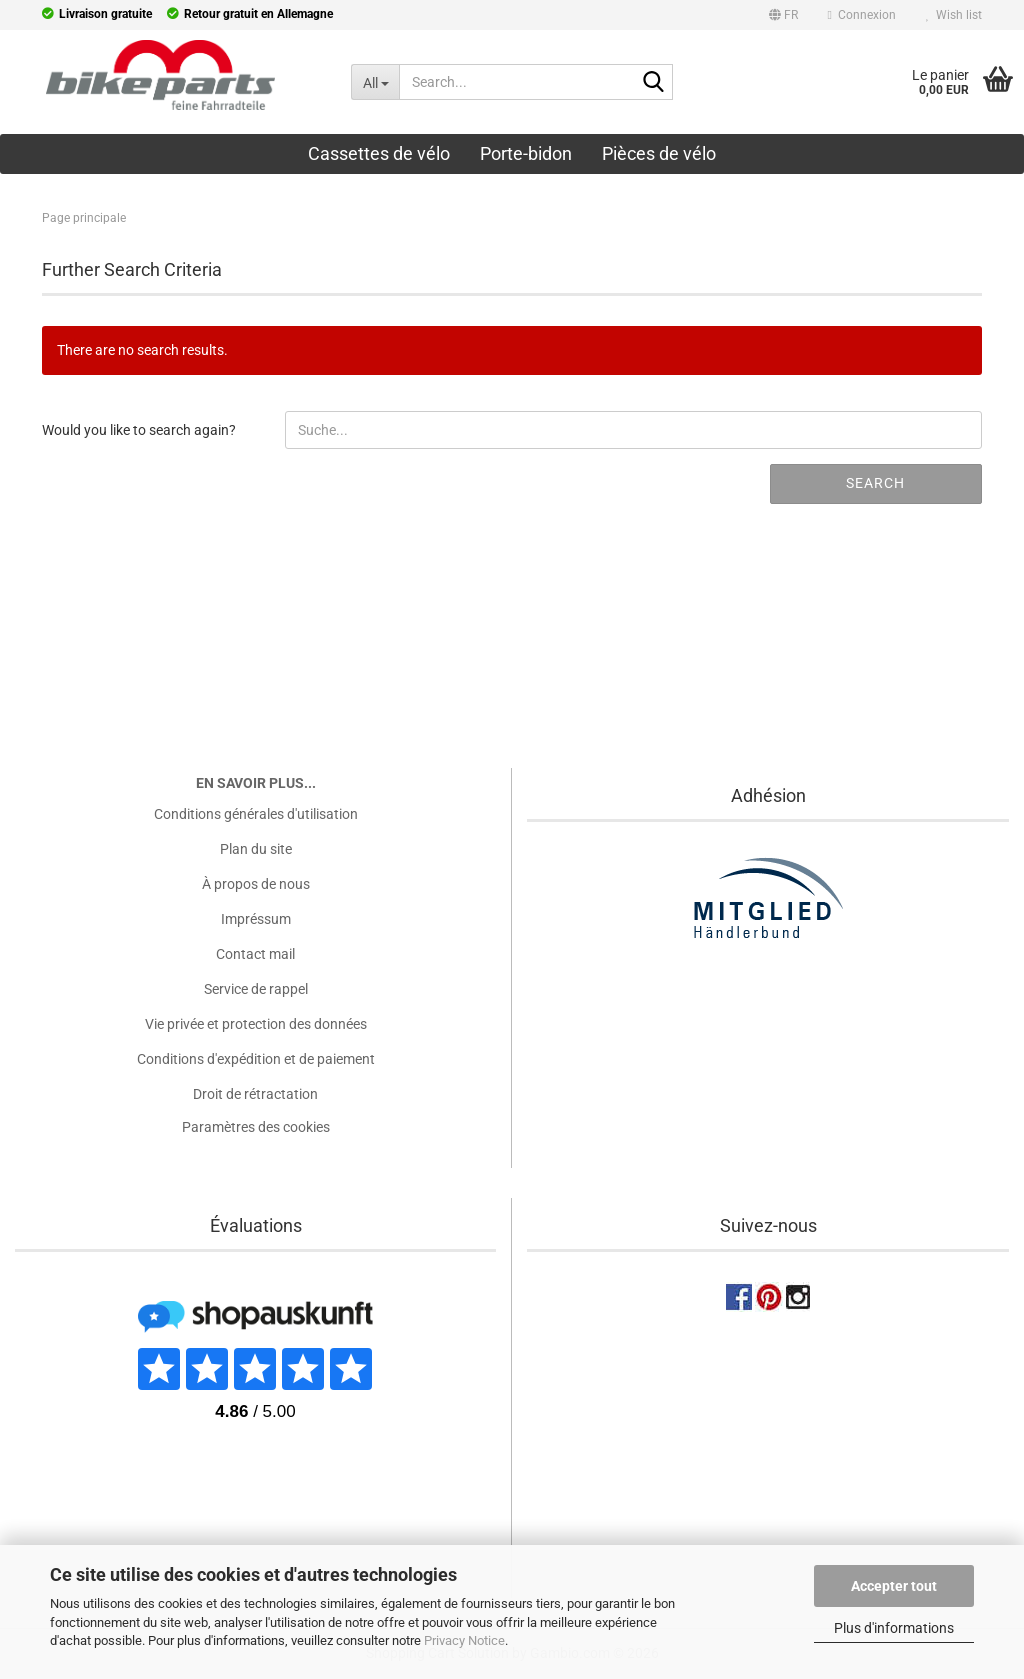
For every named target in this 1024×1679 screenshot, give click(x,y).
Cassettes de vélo (379, 153)
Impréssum (256, 919)
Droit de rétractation (255, 1094)
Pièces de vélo (659, 153)
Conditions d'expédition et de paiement (256, 1059)
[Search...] (375, 82)
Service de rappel (256, 989)
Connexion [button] (862, 15)
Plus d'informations (894, 1628)
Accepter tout (894, 1586)
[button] (783, 18)
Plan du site (256, 849)
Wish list (954, 15)
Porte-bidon (526, 153)
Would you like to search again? (139, 430)
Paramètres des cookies (256, 1127)
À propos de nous (256, 884)
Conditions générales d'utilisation (256, 814)
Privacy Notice (464, 1640)
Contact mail (255, 954)
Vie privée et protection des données (256, 1024)
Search (875, 483)
